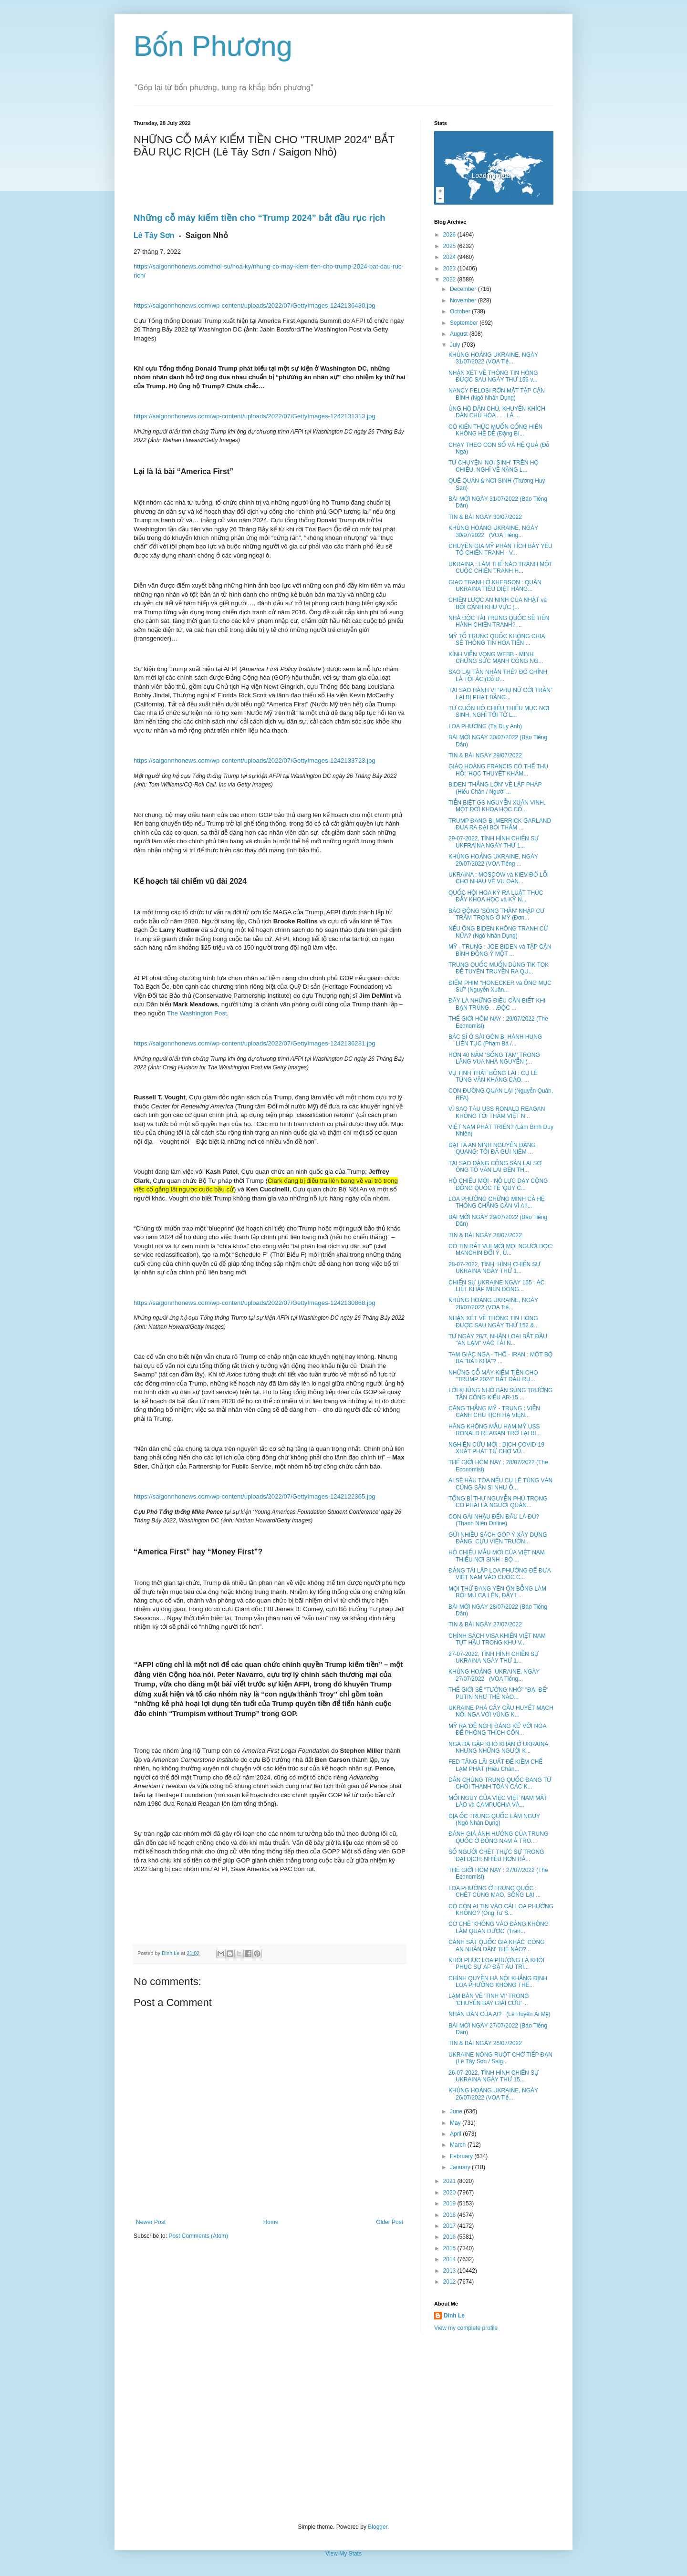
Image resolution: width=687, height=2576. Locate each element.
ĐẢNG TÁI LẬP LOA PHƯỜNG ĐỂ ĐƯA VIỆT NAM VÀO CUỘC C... (499, 1574)
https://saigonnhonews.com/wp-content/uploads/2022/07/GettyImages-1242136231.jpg (254, 1043)
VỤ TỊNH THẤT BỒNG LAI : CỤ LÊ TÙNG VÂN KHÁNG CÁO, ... (493, 1076)
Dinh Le (171, 1953)
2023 (450, 268)
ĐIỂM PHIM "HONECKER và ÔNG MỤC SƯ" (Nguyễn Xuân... (500, 986)
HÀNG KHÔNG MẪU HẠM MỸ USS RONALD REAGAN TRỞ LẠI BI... (494, 1430)
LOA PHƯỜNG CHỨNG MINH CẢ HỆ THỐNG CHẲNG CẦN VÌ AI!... (496, 1202)
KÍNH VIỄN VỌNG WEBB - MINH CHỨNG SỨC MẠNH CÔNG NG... (495, 657)
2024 (450, 257)
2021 (450, 2181)
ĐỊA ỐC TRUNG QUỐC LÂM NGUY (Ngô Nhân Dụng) (494, 1819)
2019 (450, 2203)
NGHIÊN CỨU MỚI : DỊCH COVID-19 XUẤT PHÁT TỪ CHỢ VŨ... (496, 1448)
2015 (450, 2248)
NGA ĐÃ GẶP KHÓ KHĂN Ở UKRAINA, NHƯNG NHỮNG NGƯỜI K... (499, 1747)
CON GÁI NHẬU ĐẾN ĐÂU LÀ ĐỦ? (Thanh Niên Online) (493, 1520)
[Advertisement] (343, 2427)
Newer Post (151, 2222)
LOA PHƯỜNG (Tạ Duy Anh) (485, 726)
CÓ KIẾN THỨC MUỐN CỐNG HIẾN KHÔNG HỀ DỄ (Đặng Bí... (495, 430)
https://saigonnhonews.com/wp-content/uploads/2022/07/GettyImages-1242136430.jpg (254, 305)
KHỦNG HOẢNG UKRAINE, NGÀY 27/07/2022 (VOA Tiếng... (494, 1675)
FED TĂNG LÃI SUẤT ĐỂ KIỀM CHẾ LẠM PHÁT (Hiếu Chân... (495, 1765)
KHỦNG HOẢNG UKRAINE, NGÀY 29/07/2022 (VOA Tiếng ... (493, 860)
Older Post (389, 2222)
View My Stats (343, 2553)
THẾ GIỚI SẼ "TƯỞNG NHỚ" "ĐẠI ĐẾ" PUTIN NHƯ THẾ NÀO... (498, 1693)
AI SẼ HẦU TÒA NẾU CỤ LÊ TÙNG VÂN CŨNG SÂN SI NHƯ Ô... (500, 1483)
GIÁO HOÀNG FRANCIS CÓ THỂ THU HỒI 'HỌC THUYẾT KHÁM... (498, 769)
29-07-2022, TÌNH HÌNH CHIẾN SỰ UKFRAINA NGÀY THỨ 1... (493, 841)
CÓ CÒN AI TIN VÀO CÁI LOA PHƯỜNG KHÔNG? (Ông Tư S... (500, 1909)
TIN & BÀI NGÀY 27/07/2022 (485, 1624)
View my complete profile (466, 2328)
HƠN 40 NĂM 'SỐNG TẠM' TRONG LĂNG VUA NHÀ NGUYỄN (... (494, 1058)
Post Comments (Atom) (198, 2236)
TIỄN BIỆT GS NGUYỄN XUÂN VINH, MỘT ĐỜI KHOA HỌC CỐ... (496, 806)
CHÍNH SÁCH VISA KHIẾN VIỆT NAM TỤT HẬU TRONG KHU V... (497, 1639)
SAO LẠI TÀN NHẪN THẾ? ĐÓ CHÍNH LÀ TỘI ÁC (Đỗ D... (497, 675)
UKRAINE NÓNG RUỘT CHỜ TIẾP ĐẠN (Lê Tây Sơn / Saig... (500, 2058)
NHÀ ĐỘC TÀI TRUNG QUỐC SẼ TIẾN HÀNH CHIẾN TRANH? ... (498, 621)
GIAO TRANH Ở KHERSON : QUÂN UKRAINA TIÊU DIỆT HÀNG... (494, 585)
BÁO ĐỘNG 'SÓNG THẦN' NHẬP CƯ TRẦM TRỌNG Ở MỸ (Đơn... (496, 914)
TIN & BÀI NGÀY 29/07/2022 (485, 755)
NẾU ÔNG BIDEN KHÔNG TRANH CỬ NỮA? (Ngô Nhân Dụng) (498, 932)
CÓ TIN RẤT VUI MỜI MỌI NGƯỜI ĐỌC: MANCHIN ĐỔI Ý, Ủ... (500, 1249)
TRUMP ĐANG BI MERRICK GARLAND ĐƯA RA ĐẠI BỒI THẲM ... (499, 824)
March (459, 2144)
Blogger (377, 2527)
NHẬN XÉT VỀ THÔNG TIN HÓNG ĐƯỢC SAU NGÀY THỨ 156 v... (493, 376)
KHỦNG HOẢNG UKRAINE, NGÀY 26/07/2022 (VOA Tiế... (493, 2093)
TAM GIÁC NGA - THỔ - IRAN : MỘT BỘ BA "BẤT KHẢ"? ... (500, 1358)
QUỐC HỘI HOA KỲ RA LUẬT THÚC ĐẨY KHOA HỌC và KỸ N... (495, 896)
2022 (450, 279)
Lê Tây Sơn (154, 235)
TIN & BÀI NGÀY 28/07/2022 (485, 1235)
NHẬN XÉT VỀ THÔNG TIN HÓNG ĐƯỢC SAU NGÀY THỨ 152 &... (493, 1321)
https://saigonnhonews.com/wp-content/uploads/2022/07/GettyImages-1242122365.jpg (254, 1496)
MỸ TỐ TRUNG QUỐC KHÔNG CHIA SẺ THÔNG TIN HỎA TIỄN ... (496, 639)
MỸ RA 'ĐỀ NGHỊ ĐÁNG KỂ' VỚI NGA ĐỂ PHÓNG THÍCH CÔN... (497, 1729)
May (456, 2123)
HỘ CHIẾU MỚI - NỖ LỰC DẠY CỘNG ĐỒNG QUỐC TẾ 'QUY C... (498, 1184)
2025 (450, 246)
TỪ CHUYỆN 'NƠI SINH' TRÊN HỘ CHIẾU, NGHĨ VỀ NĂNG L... (493, 466)
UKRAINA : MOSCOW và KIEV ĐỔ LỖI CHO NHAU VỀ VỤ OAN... (498, 878)
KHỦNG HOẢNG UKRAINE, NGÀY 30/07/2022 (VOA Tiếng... (493, 531)
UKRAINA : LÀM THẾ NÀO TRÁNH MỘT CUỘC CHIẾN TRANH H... (500, 567)
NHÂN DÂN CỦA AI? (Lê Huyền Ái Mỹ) (499, 2014)
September (464, 323)
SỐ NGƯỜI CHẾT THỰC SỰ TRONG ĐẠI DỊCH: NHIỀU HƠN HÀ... (496, 1855)
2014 (450, 2259)
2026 (450, 234)
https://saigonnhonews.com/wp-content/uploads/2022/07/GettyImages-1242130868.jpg (254, 1302)
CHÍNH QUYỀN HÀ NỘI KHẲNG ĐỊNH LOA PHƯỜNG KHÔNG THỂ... (497, 1981)
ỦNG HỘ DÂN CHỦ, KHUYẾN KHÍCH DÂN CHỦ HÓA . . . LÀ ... (496, 412)
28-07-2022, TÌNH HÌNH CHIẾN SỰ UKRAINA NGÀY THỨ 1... (494, 1267)
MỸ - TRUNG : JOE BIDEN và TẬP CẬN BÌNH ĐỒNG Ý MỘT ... (499, 950)
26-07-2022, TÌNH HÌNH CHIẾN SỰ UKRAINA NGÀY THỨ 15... (493, 2076)
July (456, 344)
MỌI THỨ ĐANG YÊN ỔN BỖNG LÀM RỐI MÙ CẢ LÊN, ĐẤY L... (497, 1592)
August (459, 334)
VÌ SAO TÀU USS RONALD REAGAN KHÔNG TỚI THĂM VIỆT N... (496, 1112)
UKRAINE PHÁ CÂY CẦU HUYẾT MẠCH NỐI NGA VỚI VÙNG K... (500, 1711)
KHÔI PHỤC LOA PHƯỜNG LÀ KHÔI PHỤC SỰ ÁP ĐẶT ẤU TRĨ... (496, 1963)
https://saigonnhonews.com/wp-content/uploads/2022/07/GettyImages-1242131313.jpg (254, 416)
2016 (450, 2237)
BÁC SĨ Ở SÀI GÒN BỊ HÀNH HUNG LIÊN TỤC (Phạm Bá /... (495, 1040)
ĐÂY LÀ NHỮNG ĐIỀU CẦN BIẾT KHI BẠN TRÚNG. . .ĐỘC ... (496, 1004)
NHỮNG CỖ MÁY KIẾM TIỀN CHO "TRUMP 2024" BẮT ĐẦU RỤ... (493, 1376)
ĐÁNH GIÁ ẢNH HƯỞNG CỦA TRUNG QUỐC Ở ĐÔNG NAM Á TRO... (498, 1837)
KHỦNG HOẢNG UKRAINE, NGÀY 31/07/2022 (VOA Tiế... (493, 358)
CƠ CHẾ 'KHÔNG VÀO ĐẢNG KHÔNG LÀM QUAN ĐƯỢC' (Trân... (498, 1927)
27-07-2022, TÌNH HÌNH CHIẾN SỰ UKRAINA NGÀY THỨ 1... (493, 1657)
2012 (450, 2281)
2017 (450, 2226)
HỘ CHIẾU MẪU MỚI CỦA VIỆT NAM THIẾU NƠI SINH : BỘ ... (496, 1555)
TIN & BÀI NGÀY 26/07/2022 (485, 2043)
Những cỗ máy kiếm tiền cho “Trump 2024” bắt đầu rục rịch (259, 218)
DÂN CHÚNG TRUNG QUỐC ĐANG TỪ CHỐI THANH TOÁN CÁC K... (500, 1783)
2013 (450, 2270)
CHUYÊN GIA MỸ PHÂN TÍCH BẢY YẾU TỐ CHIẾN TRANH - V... (500, 549)
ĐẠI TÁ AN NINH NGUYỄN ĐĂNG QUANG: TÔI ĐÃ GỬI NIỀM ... (492, 1148)
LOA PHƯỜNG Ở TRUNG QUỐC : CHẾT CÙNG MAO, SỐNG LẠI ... (494, 1891)
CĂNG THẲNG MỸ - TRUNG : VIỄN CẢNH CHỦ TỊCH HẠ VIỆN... (494, 1411)
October (461, 311)
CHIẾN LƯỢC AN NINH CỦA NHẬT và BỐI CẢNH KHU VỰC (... (497, 603)
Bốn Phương (213, 46)
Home (271, 2222)
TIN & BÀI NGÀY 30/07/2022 (485, 517)
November (464, 300)
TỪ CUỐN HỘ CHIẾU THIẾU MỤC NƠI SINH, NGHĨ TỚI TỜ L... (498, 711)
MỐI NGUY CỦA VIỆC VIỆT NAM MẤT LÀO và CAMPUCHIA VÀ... (497, 1801)
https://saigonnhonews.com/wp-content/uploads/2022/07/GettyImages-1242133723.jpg (254, 760)
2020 (450, 2192)
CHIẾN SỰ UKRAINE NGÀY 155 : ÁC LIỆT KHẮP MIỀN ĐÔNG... (496, 1286)
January (461, 2167)
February (462, 2156)
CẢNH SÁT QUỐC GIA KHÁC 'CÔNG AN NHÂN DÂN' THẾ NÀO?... (496, 1945)
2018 (450, 2215)
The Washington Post (197, 1013)
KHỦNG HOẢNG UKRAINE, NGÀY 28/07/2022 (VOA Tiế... (493, 1303)
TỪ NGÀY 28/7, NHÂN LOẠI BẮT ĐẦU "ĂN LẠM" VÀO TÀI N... (497, 1339)
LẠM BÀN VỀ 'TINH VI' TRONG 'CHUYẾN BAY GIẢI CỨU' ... (488, 1999)
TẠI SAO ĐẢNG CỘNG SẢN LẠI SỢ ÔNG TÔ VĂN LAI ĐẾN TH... (494, 1166)
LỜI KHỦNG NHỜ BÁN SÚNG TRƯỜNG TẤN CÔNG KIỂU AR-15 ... (500, 1393)
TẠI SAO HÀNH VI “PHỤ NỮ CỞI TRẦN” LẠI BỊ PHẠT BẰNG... (500, 693)
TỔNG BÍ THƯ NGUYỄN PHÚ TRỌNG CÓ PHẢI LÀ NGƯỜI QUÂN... (497, 1502)
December (464, 289)
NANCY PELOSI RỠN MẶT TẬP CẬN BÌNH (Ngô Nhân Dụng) (496, 394)
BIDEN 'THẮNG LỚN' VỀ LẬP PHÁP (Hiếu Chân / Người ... (494, 788)
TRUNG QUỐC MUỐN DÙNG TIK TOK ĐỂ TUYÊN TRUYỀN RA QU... (498, 968)
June (457, 2111)
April (456, 2134)
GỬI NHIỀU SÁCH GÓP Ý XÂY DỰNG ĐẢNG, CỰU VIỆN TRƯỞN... (497, 1538)
